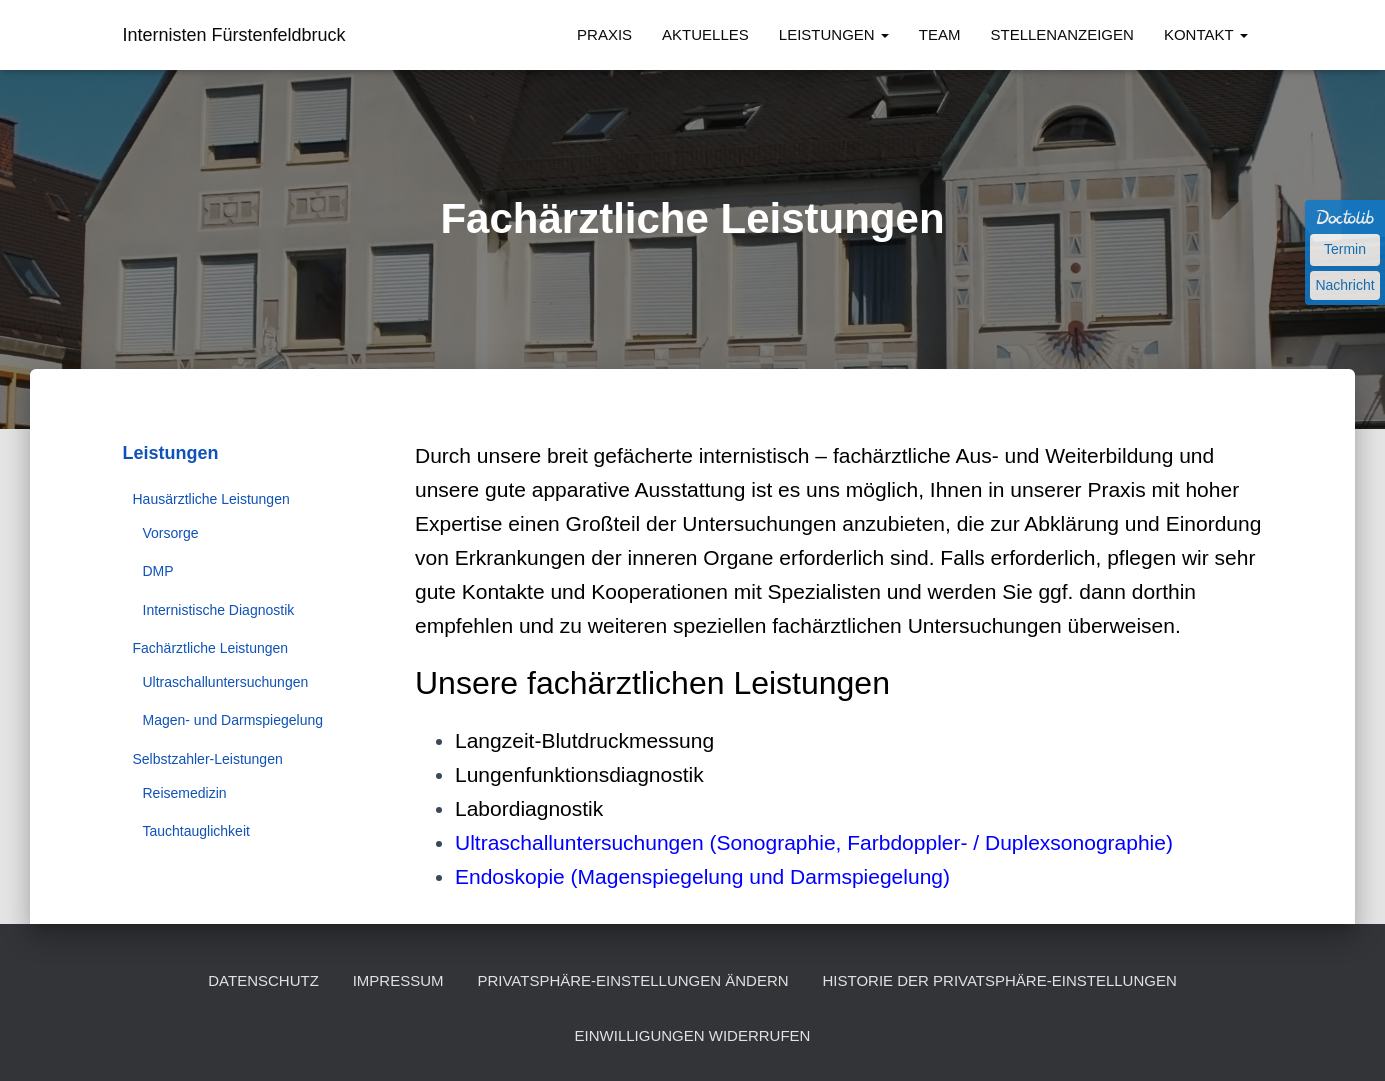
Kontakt (1206, 34)
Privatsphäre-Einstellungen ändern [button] (632, 980)
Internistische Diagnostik (219, 610)
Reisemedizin (185, 793)
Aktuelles (705, 34)
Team (940, 34)
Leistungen (834, 34)
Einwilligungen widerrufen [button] (693, 1035)
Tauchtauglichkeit (196, 831)
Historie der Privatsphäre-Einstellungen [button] (1000, 980)
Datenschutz (263, 980)
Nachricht (1344, 285)
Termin (1345, 249)
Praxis (604, 34)
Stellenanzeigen (1062, 34)
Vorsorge (171, 533)
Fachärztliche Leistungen (211, 648)
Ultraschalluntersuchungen (226, 682)
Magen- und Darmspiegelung (233, 720)
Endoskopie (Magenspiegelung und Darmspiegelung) (702, 876)
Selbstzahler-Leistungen (208, 759)
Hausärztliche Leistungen (211, 499)
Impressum (398, 980)
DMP (158, 571)
